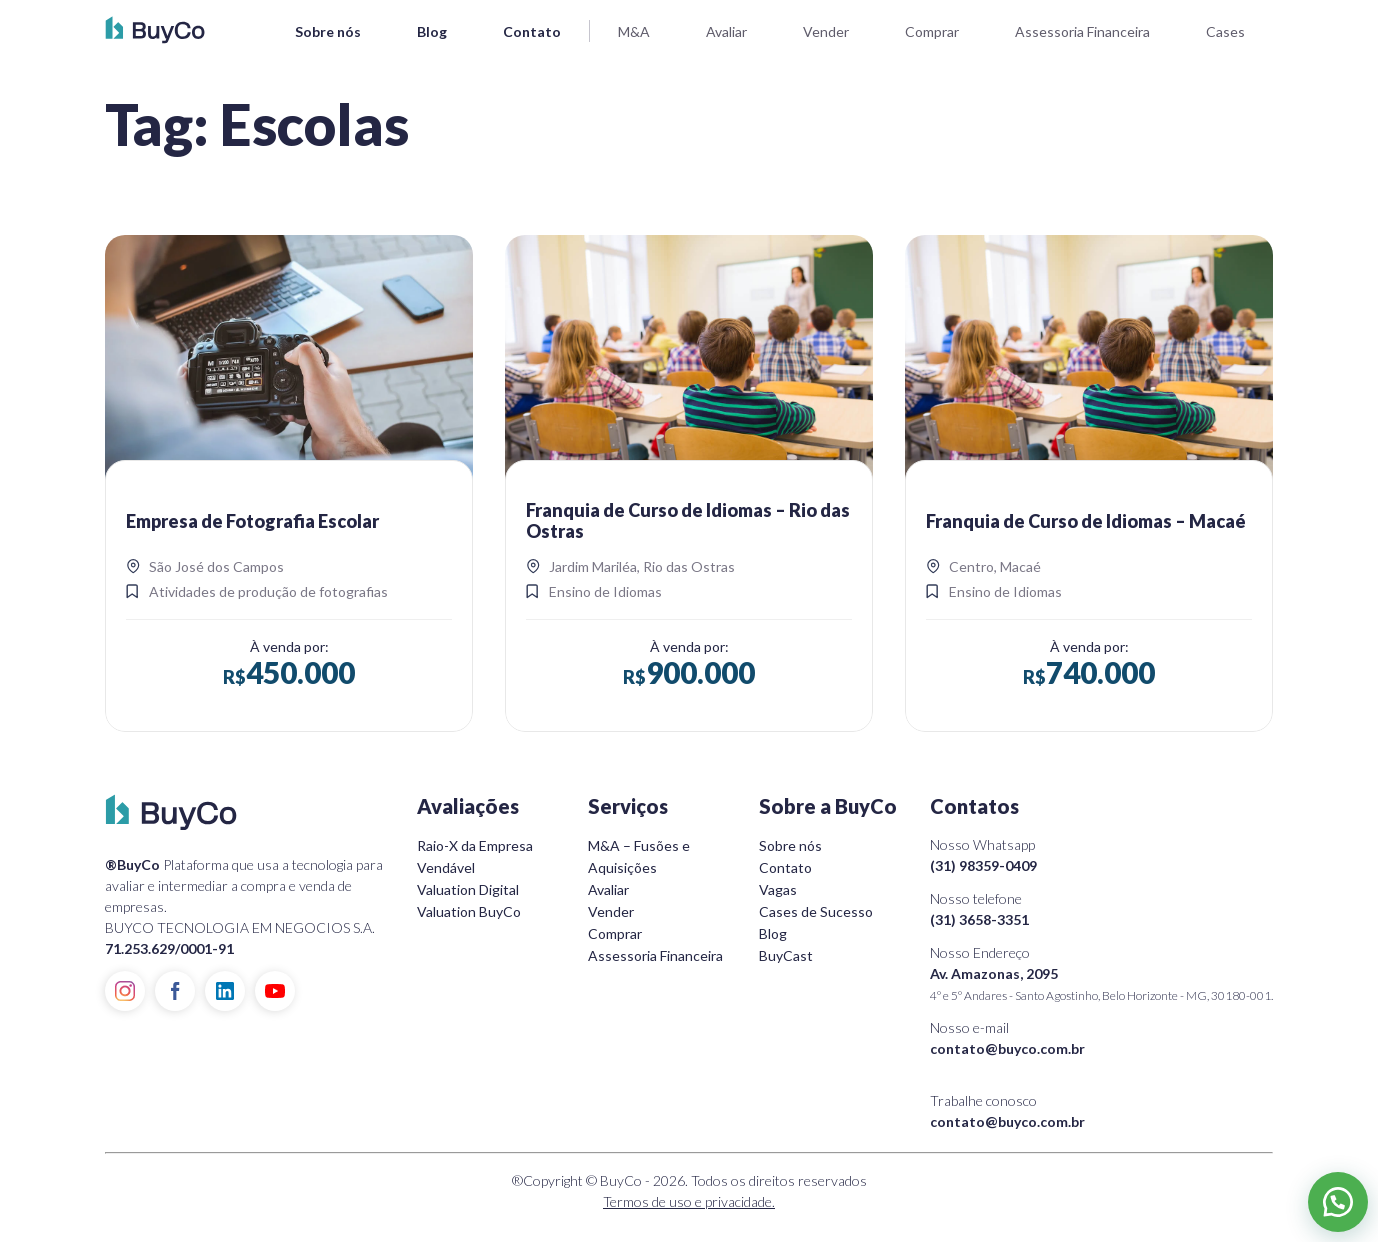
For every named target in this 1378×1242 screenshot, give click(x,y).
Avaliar (726, 31)
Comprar (932, 31)
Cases (1225, 31)
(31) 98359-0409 (983, 865)
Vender (826, 31)
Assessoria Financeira (1082, 31)
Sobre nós (328, 31)
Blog (432, 31)
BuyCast (786, 955)
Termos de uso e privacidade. (689, 1201)
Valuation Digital (468, 889)
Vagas (778, 889)
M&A (634, 31)
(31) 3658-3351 (979, 919)
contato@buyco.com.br (1007, 1048)
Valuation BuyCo (469, 911)
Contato (532, 31)
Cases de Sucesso (816, 911)
